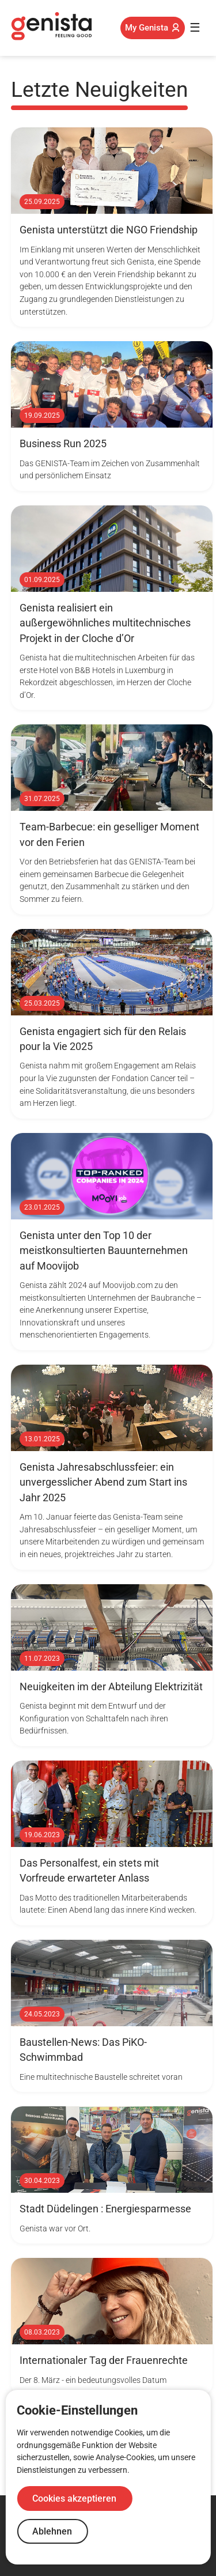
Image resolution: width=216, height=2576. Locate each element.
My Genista (152, 27)
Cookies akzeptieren (74, 2498)
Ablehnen (52, 2531)
